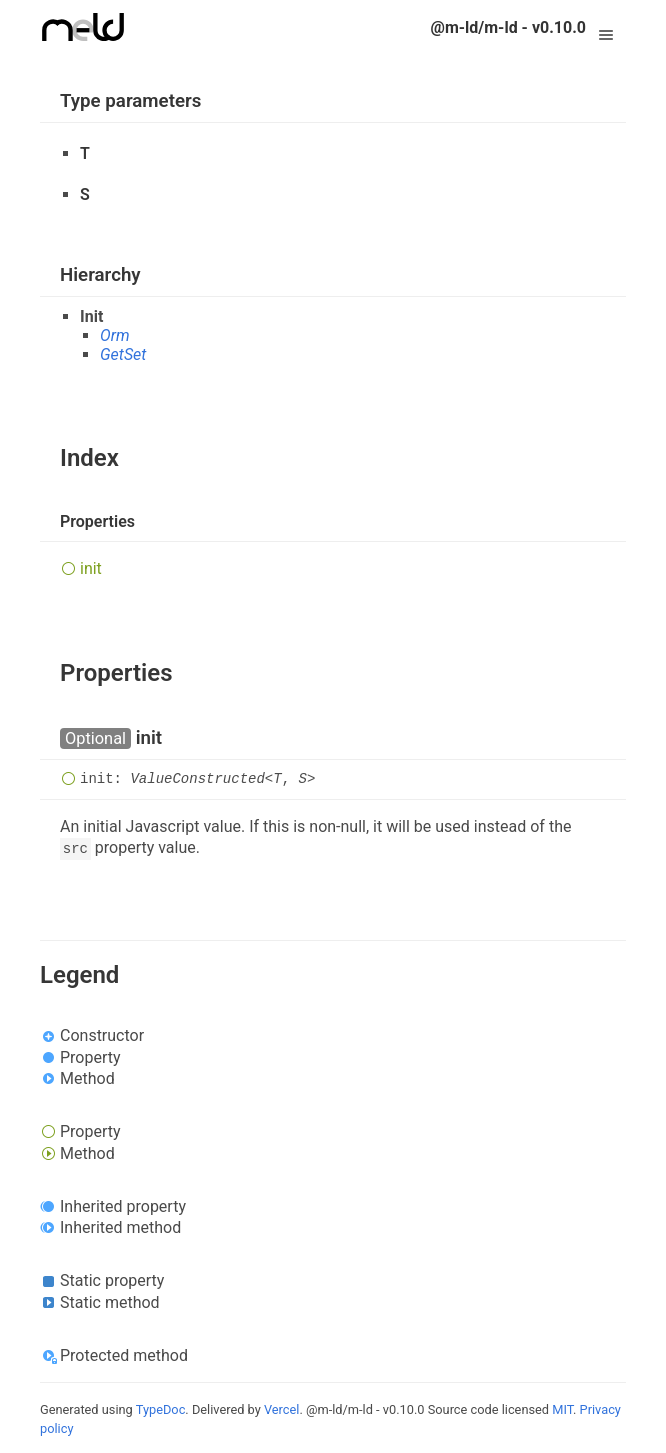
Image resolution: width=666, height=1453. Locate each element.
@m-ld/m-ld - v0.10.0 (508, 27)
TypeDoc (161, 1409)
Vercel (281, 1409)
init (91, 568)
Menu (606, 28)
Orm (115, 335)
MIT (562, 1409)
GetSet (123, 354)
